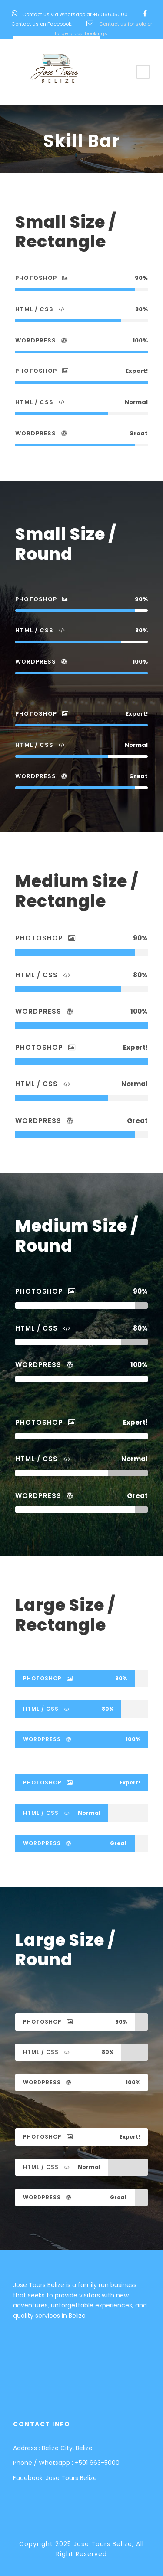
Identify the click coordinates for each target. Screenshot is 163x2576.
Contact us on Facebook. (41, 23)
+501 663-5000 (97, 2462)
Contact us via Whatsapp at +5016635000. (75, 14)
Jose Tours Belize (71, 2478)
